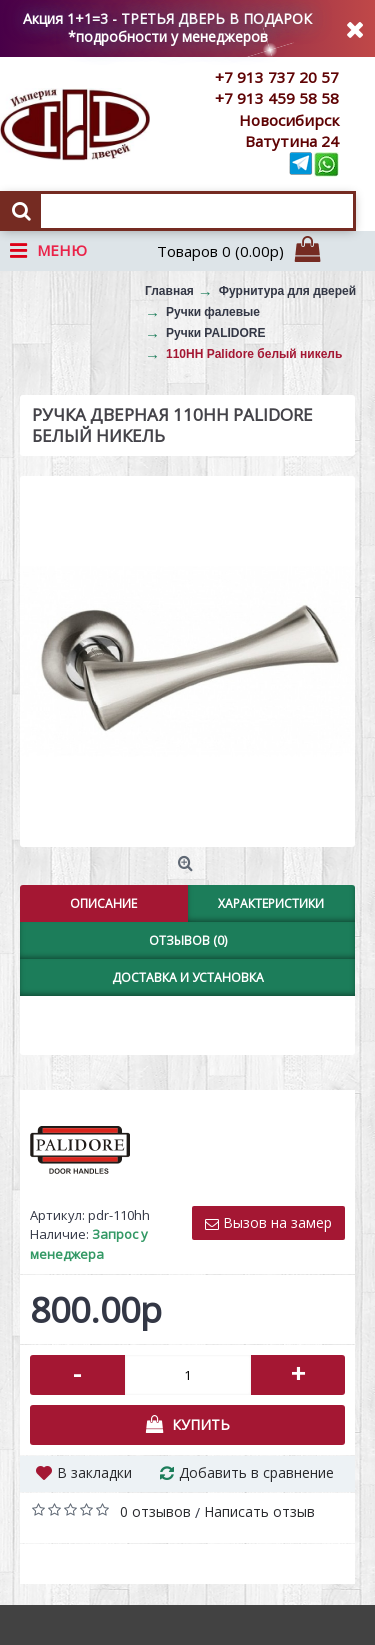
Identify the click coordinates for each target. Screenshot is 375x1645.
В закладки (94, 1472)
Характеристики (271, 903)
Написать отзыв (259, 1511)
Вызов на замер (268, 1222)
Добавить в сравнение (256, 1472)
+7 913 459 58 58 (277, 98)
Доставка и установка (188, 977)
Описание (103, 903)
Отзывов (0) (188, 940)
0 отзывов (155, 1511)
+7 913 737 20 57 (277, 77)
